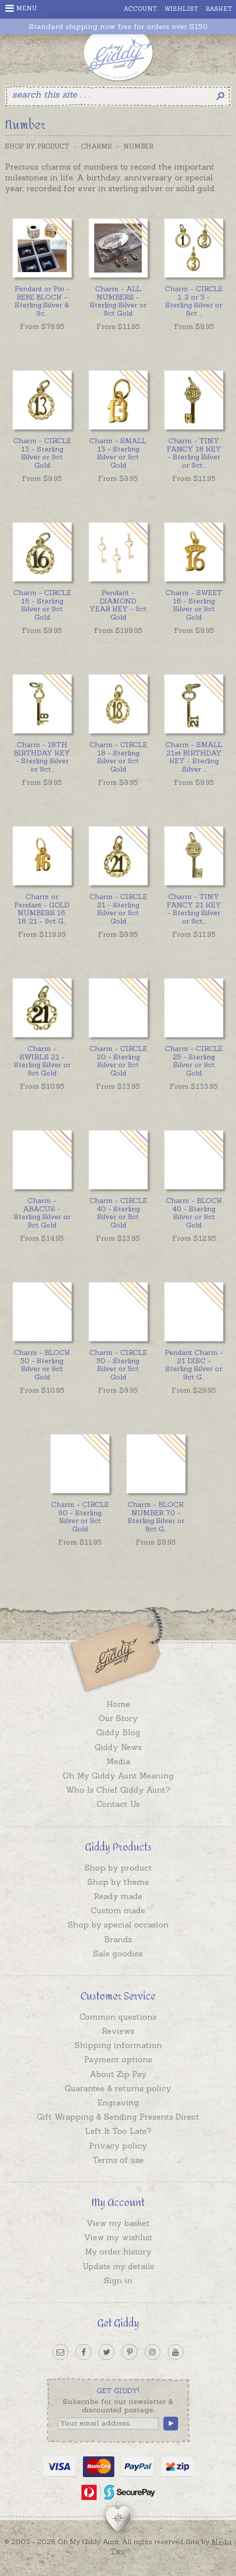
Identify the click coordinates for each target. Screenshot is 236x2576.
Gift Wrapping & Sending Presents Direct (118, 2117)
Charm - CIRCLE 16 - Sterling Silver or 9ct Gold (42, 605)
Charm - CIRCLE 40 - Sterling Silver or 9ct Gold (118, 1212)
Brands (118, 1939)
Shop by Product (37, 146)
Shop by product (118, 1868)
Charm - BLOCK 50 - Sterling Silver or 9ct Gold (42, 1364)
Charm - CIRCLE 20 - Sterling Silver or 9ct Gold (118, 1060)
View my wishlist (118, 2237)
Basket (219, 8)
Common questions (118, 2017)
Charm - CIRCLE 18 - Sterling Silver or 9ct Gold (118, 757)
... (42, 301)
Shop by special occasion (118, 1924)
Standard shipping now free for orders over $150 (118, 27)
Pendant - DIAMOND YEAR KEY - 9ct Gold (118, 605)
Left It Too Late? (118, 2131)
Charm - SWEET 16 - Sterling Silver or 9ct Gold (193, 605)
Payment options (118, 2059)
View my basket (118, 2223)
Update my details (118, 2266)
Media (118, 1761)
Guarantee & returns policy (118, 2088)
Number (139, 146)
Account (140, 8)
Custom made (118, 1910)
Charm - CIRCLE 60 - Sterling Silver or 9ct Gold (80, 1516)
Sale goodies (118, 1953)
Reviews (118, 2031)
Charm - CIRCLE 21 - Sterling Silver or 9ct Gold (118, 908)
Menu (21, 8)
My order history (118, 2251)
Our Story (118, 1718)
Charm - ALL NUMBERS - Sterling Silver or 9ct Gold (118, 301)
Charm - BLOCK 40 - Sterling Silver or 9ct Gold (194, 1212)
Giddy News (118, 1747)
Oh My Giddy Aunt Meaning (118, 1775)
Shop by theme (118, 1882)
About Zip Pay (118, 2074)
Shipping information (118, 2045)
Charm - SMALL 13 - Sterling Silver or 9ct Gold (118, 453)
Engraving (118, 2102)
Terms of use (118, 2160)
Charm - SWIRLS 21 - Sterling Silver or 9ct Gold (42, 1060)
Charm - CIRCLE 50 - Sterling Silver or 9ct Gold (118, 1364)
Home (118, 1704)
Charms (96, 146)
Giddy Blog (118, 1732)
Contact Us (118, 1804)
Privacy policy (118, 2146)
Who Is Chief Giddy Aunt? (118, 1790)
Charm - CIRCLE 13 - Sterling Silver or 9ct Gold (42, 453)
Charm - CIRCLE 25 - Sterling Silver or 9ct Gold (194, 1060)
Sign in (118, 2280)
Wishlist (181, 8)
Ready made (118, 1896)
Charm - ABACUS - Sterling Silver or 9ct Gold (42, 1212)
